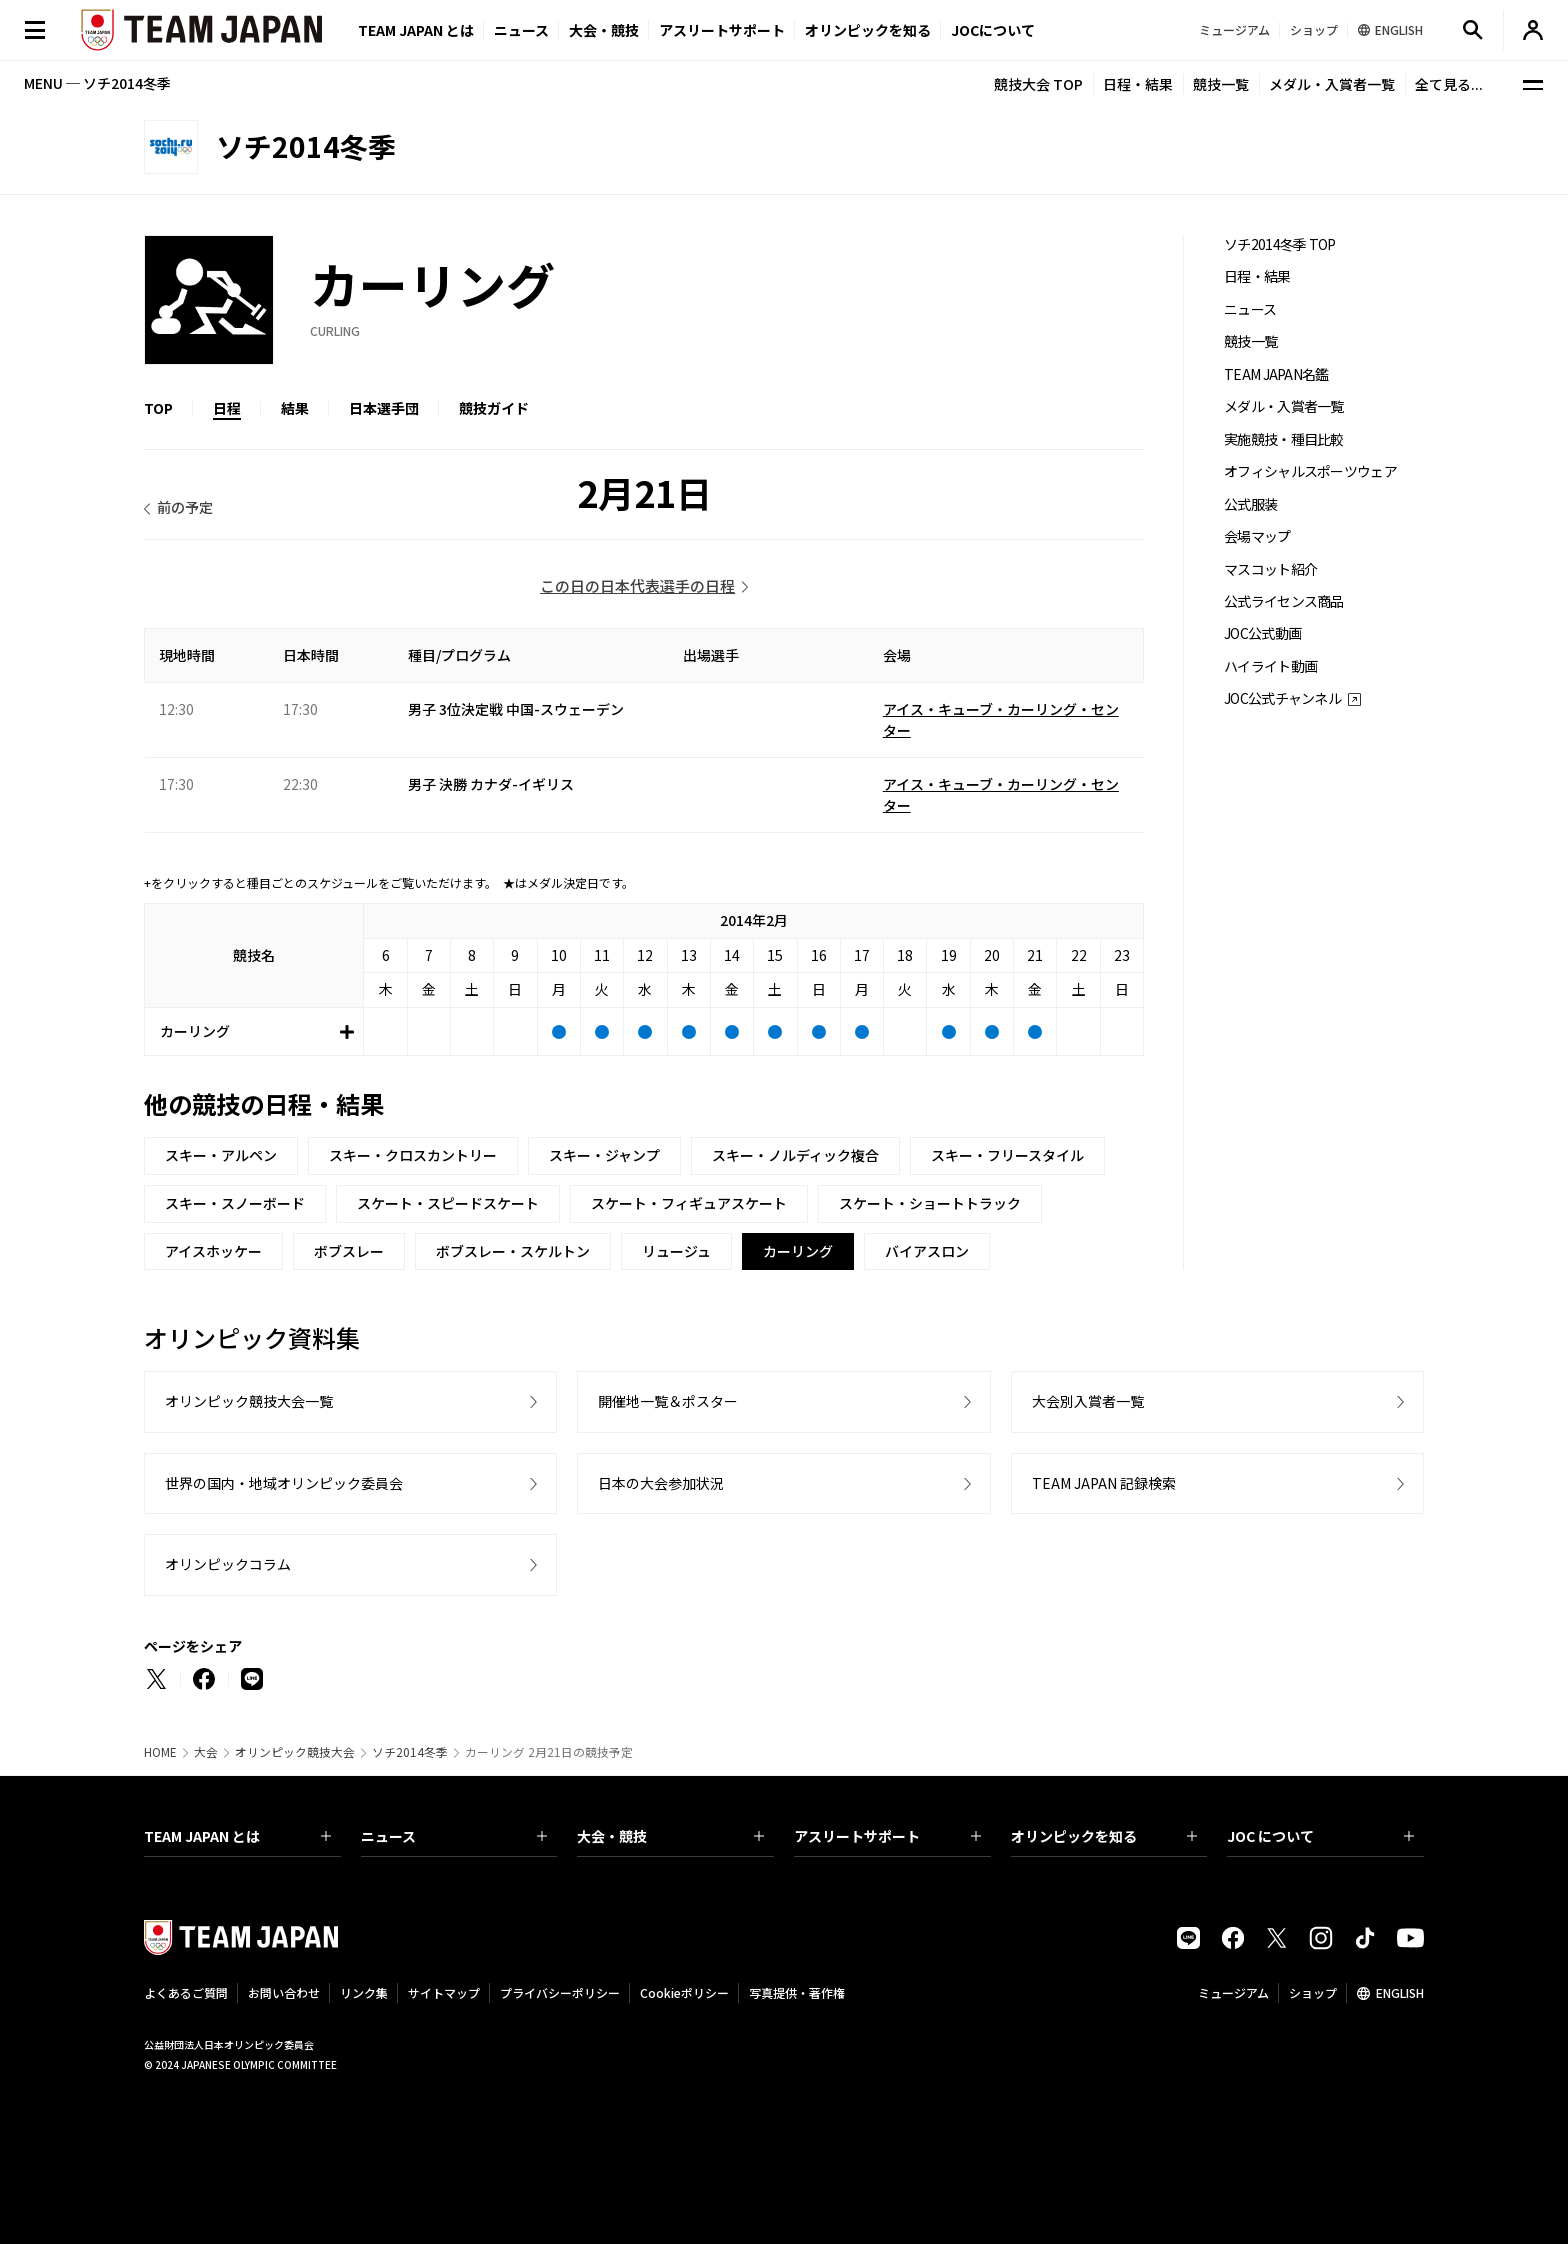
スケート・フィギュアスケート (689, 1203)
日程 (227, 408)
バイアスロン (927, 1251)
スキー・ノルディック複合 (795, 1155)
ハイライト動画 (1270, 666)
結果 (295, 408)
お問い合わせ (284, 1992)
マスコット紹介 (1270, 569)
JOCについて (993, 30)
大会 (206, 1752)
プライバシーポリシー (560, 1992)
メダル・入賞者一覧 (1332, 84)
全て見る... (1449, 84)
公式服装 (1250, 504)
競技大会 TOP (1038, 84)
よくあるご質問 (186, 1992)
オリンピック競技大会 (295, 1752)
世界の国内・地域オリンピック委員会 (284, 1483)
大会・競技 (670, 1836)
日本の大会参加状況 (661, 1483)
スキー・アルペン (221, 1155)
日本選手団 (384, 408)
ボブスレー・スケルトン (513, 1251)
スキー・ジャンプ (604, 1155)
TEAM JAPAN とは (237, 1836)
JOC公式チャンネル (1282, 698)
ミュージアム (1233, 1992)
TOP (158, 408)
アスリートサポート (722, 30)
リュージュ (676, 1251)
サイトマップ (444, 1992)
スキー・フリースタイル (1007, 1155)
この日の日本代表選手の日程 (637, 585)
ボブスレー (349, 1251)
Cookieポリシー (684, 1992)
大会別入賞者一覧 (1088, 1401)
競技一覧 (1221, 84)
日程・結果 (1138, 84)
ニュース (521, 30)
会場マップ (1257, 536)
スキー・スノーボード (235, 1203)
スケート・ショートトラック (930, 1203)
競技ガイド (494, 408)
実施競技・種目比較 (1284, 439)
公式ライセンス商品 (1284, 601)
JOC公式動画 (1262, 633)
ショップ (1313, 1992)
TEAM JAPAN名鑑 (1276, 374)
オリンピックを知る (868, 30)
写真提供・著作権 (797, 1992)
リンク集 (364, 1992)
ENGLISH (1400, 1992)
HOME (160, 1752)
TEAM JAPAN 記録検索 (1104, 1483)
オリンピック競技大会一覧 (249, 1401)
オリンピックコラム (228, 1564)
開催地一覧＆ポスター (668, 1401)
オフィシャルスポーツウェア (1310, 471)
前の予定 (185, 507)
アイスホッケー (213, 1251)
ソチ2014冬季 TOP (1280, 244)
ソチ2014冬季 (410, 1752)
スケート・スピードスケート (448, 1203)
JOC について (1320, 1836)
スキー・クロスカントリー (413, 1155)
